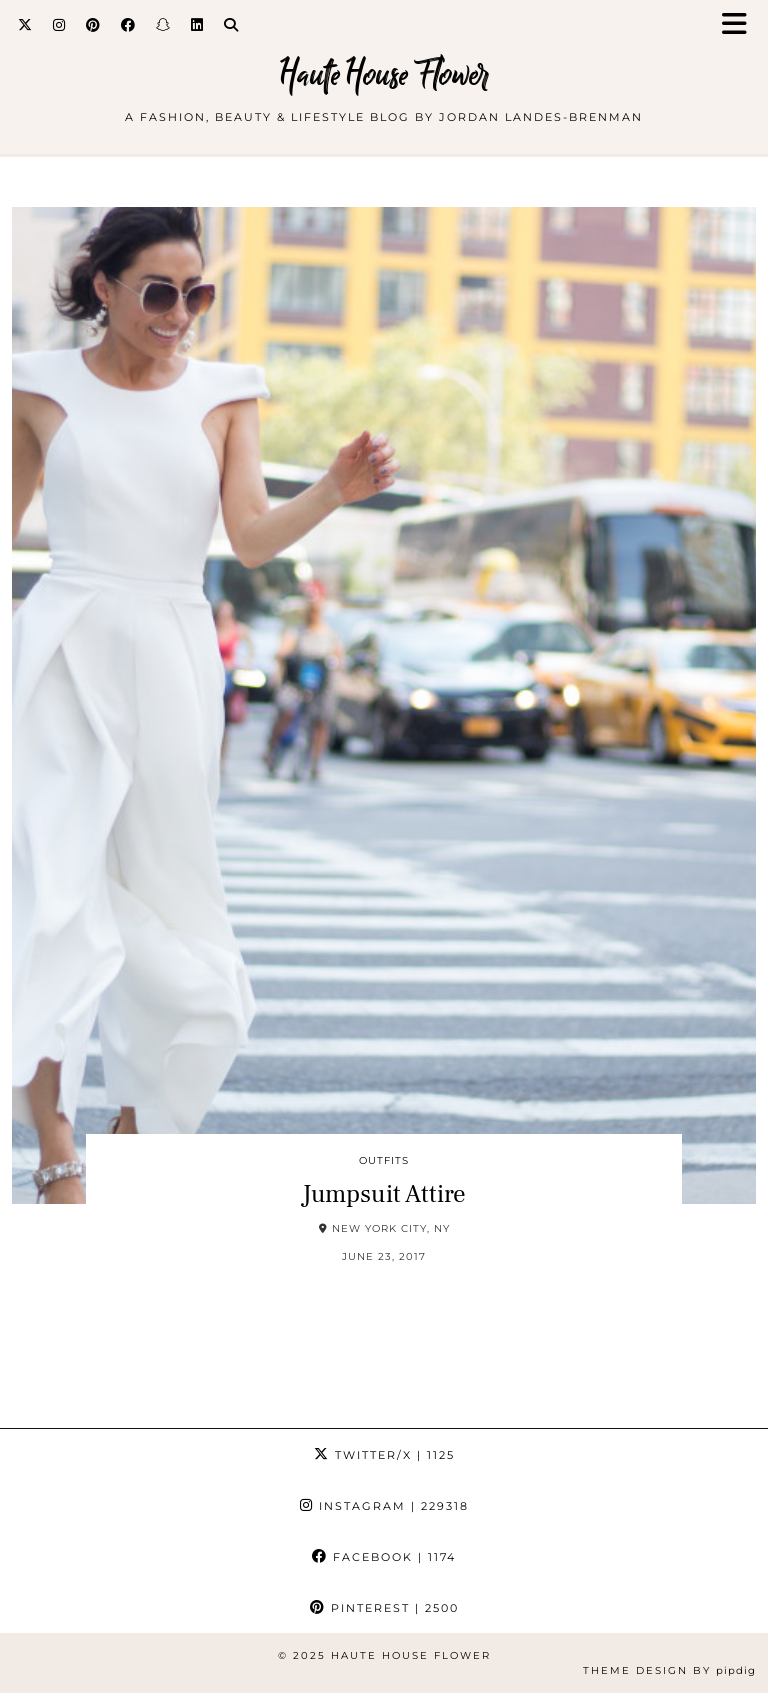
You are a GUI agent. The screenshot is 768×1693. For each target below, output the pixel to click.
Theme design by (669, 1670)
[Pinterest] (93, 25)
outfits (384, 1160)
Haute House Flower (384, 74)
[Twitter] (25, 25)
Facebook (384, 1557)
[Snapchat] (163, 25)
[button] (741, 25)
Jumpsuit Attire (384, 1194)
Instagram (384, 1506)
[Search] (231, 25)
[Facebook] (128, 25)
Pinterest (384, 1608)
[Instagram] (59, 25)
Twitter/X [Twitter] (384, 1455)
